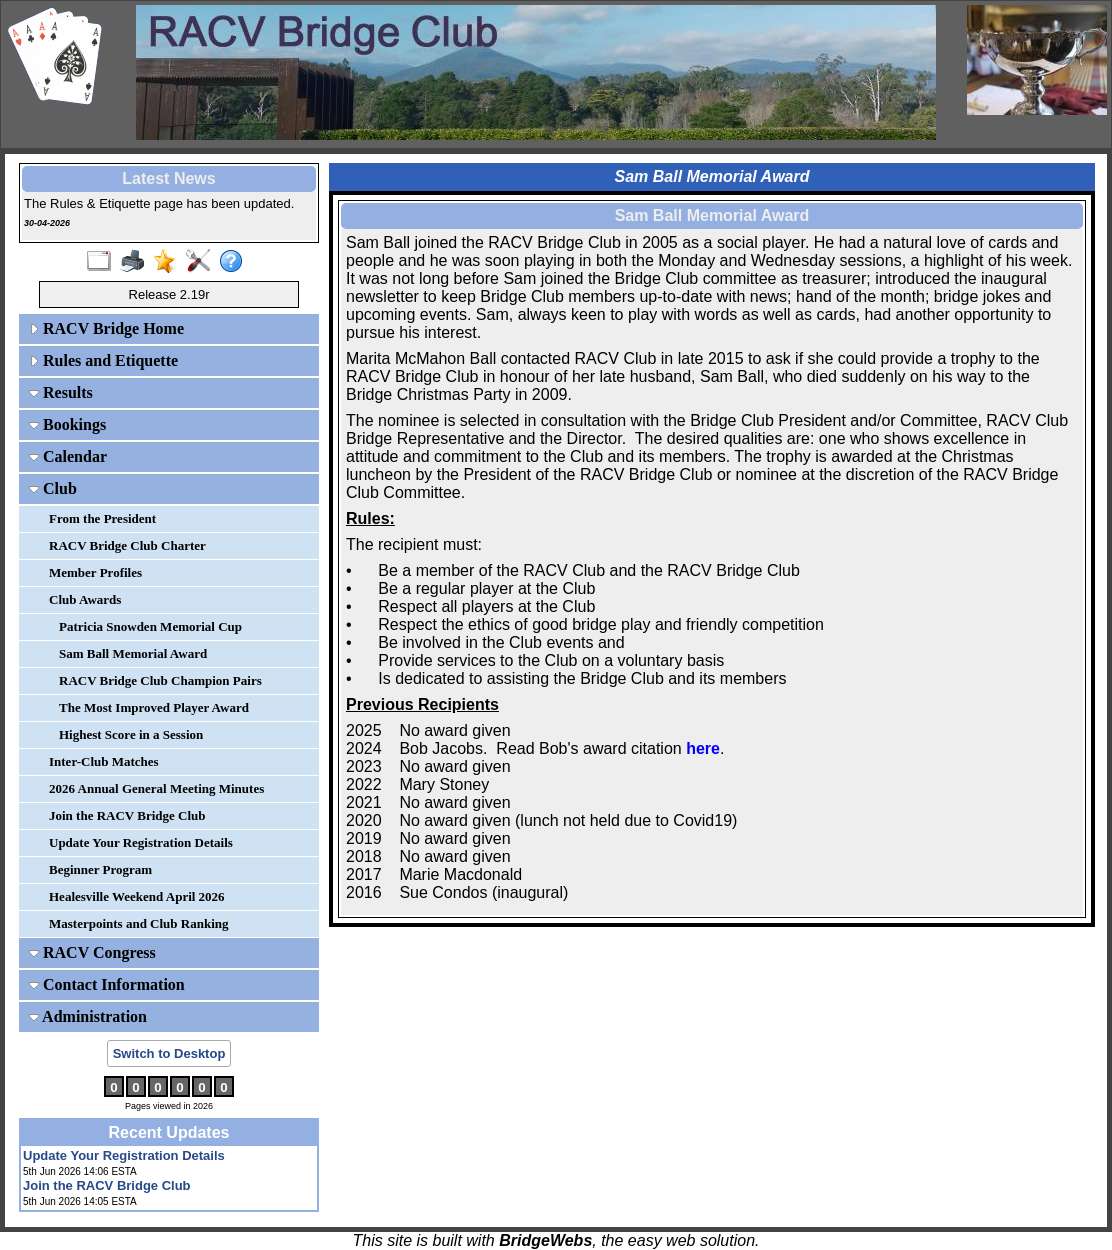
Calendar (68, 456)
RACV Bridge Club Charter (127, 545)
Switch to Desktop (169, 1053)
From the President (102, 518)
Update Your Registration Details (141, 842)
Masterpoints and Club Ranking (139, 923)
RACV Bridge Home (106, 328)
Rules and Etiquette (103, 360)
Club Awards (85, 599)
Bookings (67, 424)
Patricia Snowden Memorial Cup (150, 626)
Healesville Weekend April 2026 (137, 896)
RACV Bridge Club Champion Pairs (160, 680)
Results (61, 392)
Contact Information (107, 984)
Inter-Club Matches (104, 761)
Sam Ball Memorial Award (133, 653)
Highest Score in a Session (131, 734)
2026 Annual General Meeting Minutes (156, 788)
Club (53, 488)
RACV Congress (92, 952)
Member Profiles (95, 572)
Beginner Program (100, 869)
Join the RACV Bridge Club (127, 815)
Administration (88, 1016)
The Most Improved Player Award (154, 707)
